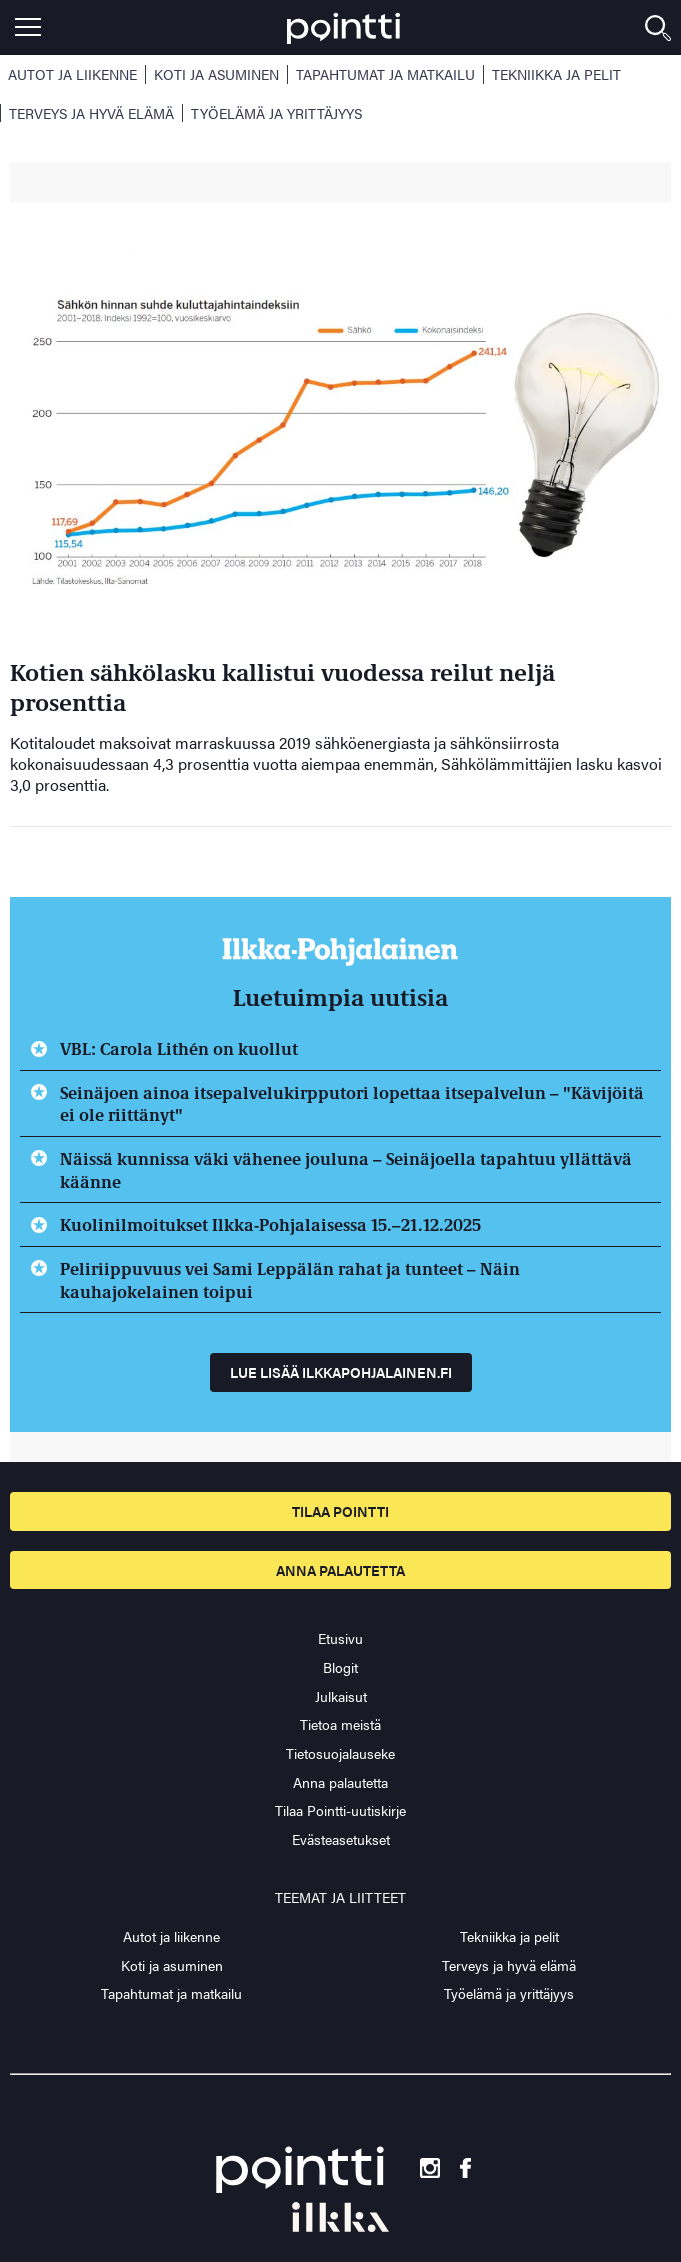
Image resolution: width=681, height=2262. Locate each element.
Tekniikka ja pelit (556, 74)
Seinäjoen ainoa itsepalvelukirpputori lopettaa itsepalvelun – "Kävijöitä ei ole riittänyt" (352, 1103)
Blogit (340, 1667)
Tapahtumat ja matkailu (385, 74)
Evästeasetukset (341, 1839)
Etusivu (340, 1638)
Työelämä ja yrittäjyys (276, 113)
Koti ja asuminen (216, 74)
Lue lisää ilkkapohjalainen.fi (341, 1372)
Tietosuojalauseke (340, 1753)
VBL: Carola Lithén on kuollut (179, 1048)
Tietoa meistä (340, 1724)
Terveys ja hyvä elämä (91, 113)
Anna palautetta (340, 1570)
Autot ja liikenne (72, 74)
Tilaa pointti (340, 1511)
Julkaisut (341, 1696)
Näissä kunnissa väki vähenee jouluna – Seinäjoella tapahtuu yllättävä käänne (346, 1169)
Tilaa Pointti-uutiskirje (340, 1810)
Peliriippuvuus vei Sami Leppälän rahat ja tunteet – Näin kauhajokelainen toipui (290, 1279)
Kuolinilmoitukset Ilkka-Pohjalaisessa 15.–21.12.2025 (270, 1224)
